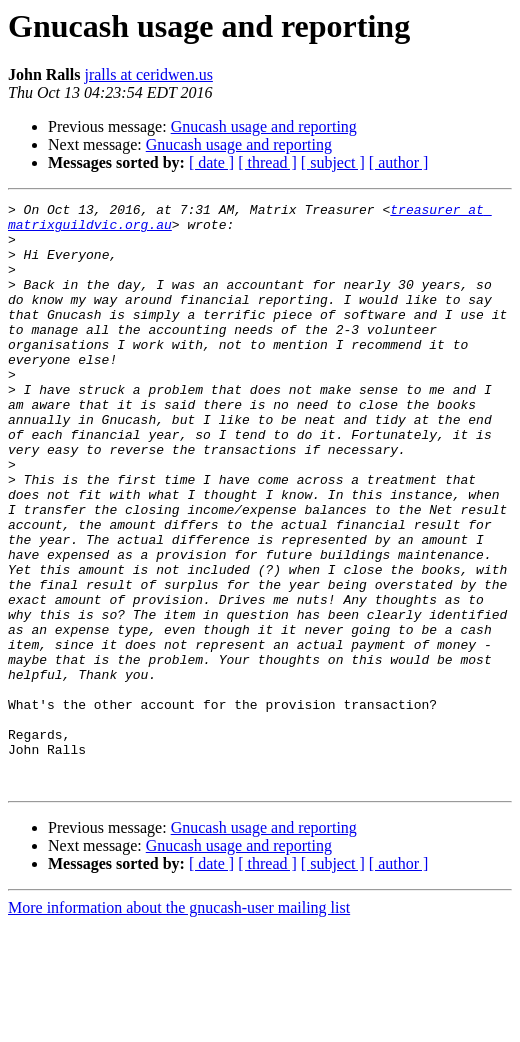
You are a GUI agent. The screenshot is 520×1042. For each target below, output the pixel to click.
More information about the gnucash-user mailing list (179, 1024)
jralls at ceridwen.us (148, 74)
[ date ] (211, 162)
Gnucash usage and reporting (264, 126)
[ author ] (399, 162)
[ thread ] (267, 162)
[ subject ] (333, 162)
